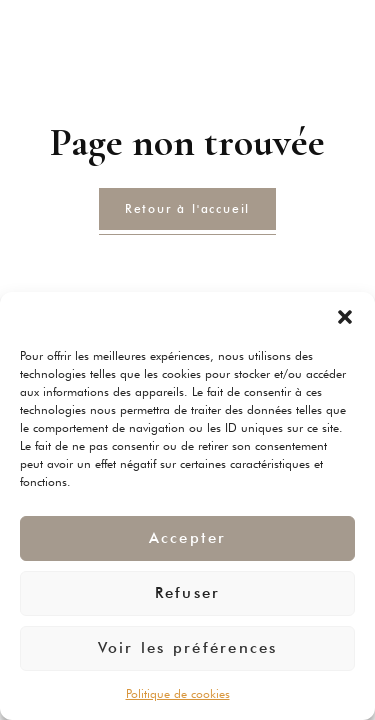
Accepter (188, 538)
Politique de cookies (178, 693)
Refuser (188, 593)
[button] (345, 317)
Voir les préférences (188, 648)
